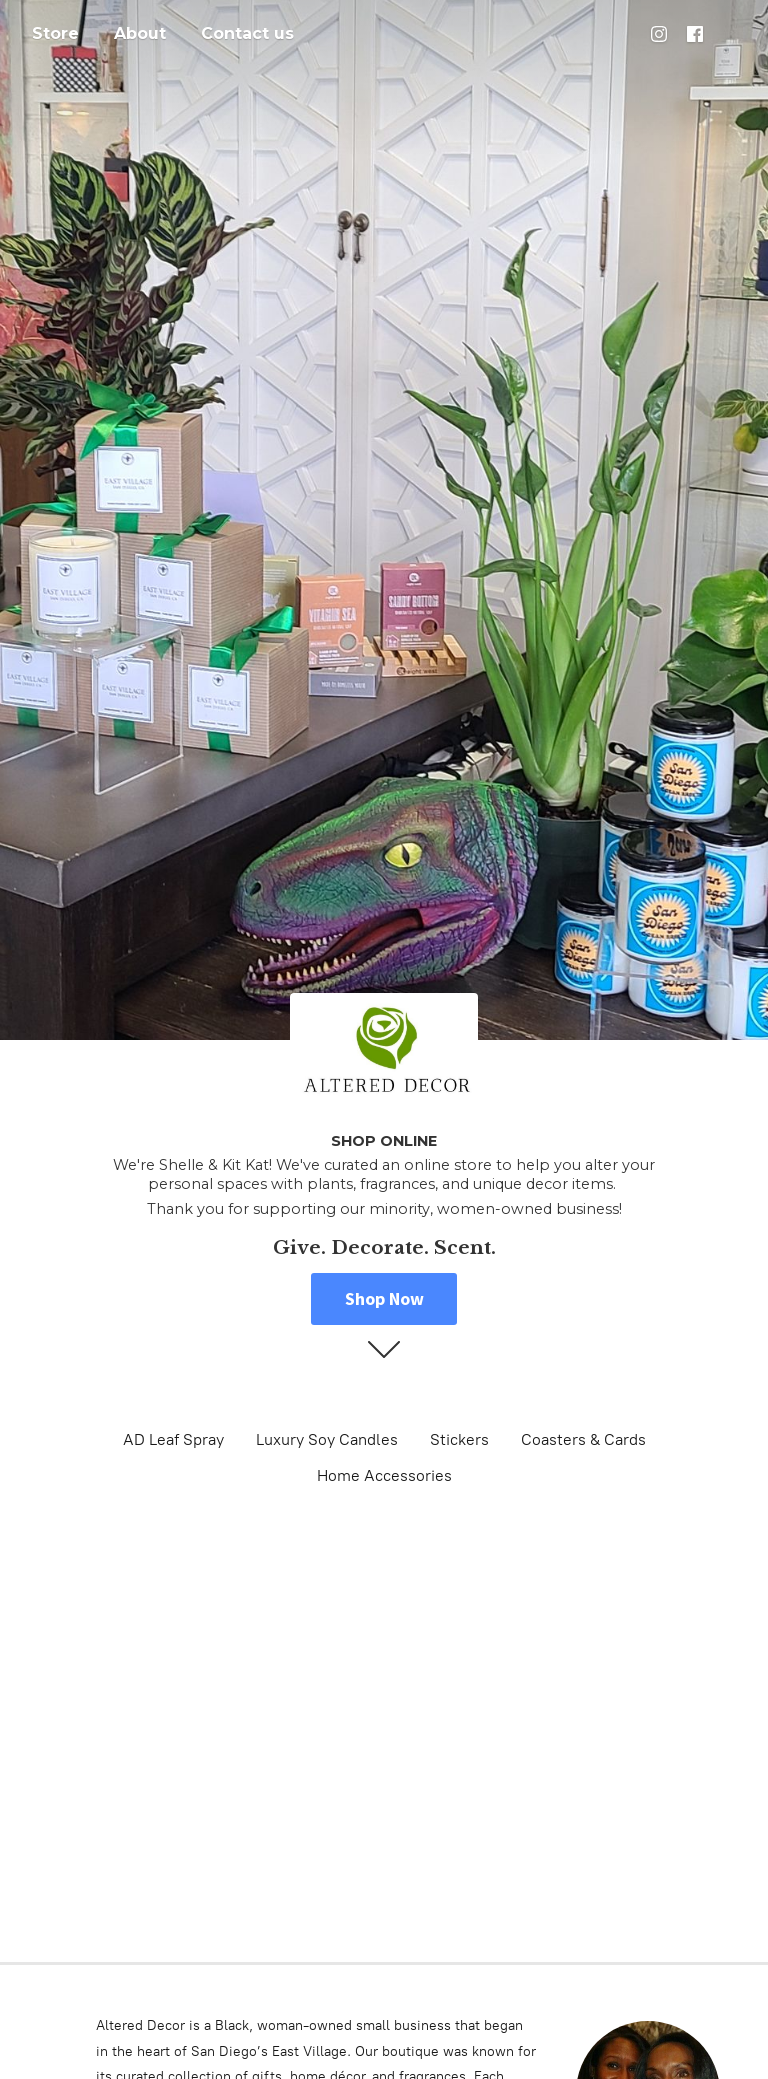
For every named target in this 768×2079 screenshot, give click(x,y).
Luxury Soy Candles (327, 1439)
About (140, 33)
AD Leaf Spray (173, 1439)
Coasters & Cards (583, 1439)
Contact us (247, 33)
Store (55, 33)
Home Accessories (384, 1475)
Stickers (459, 1439)
